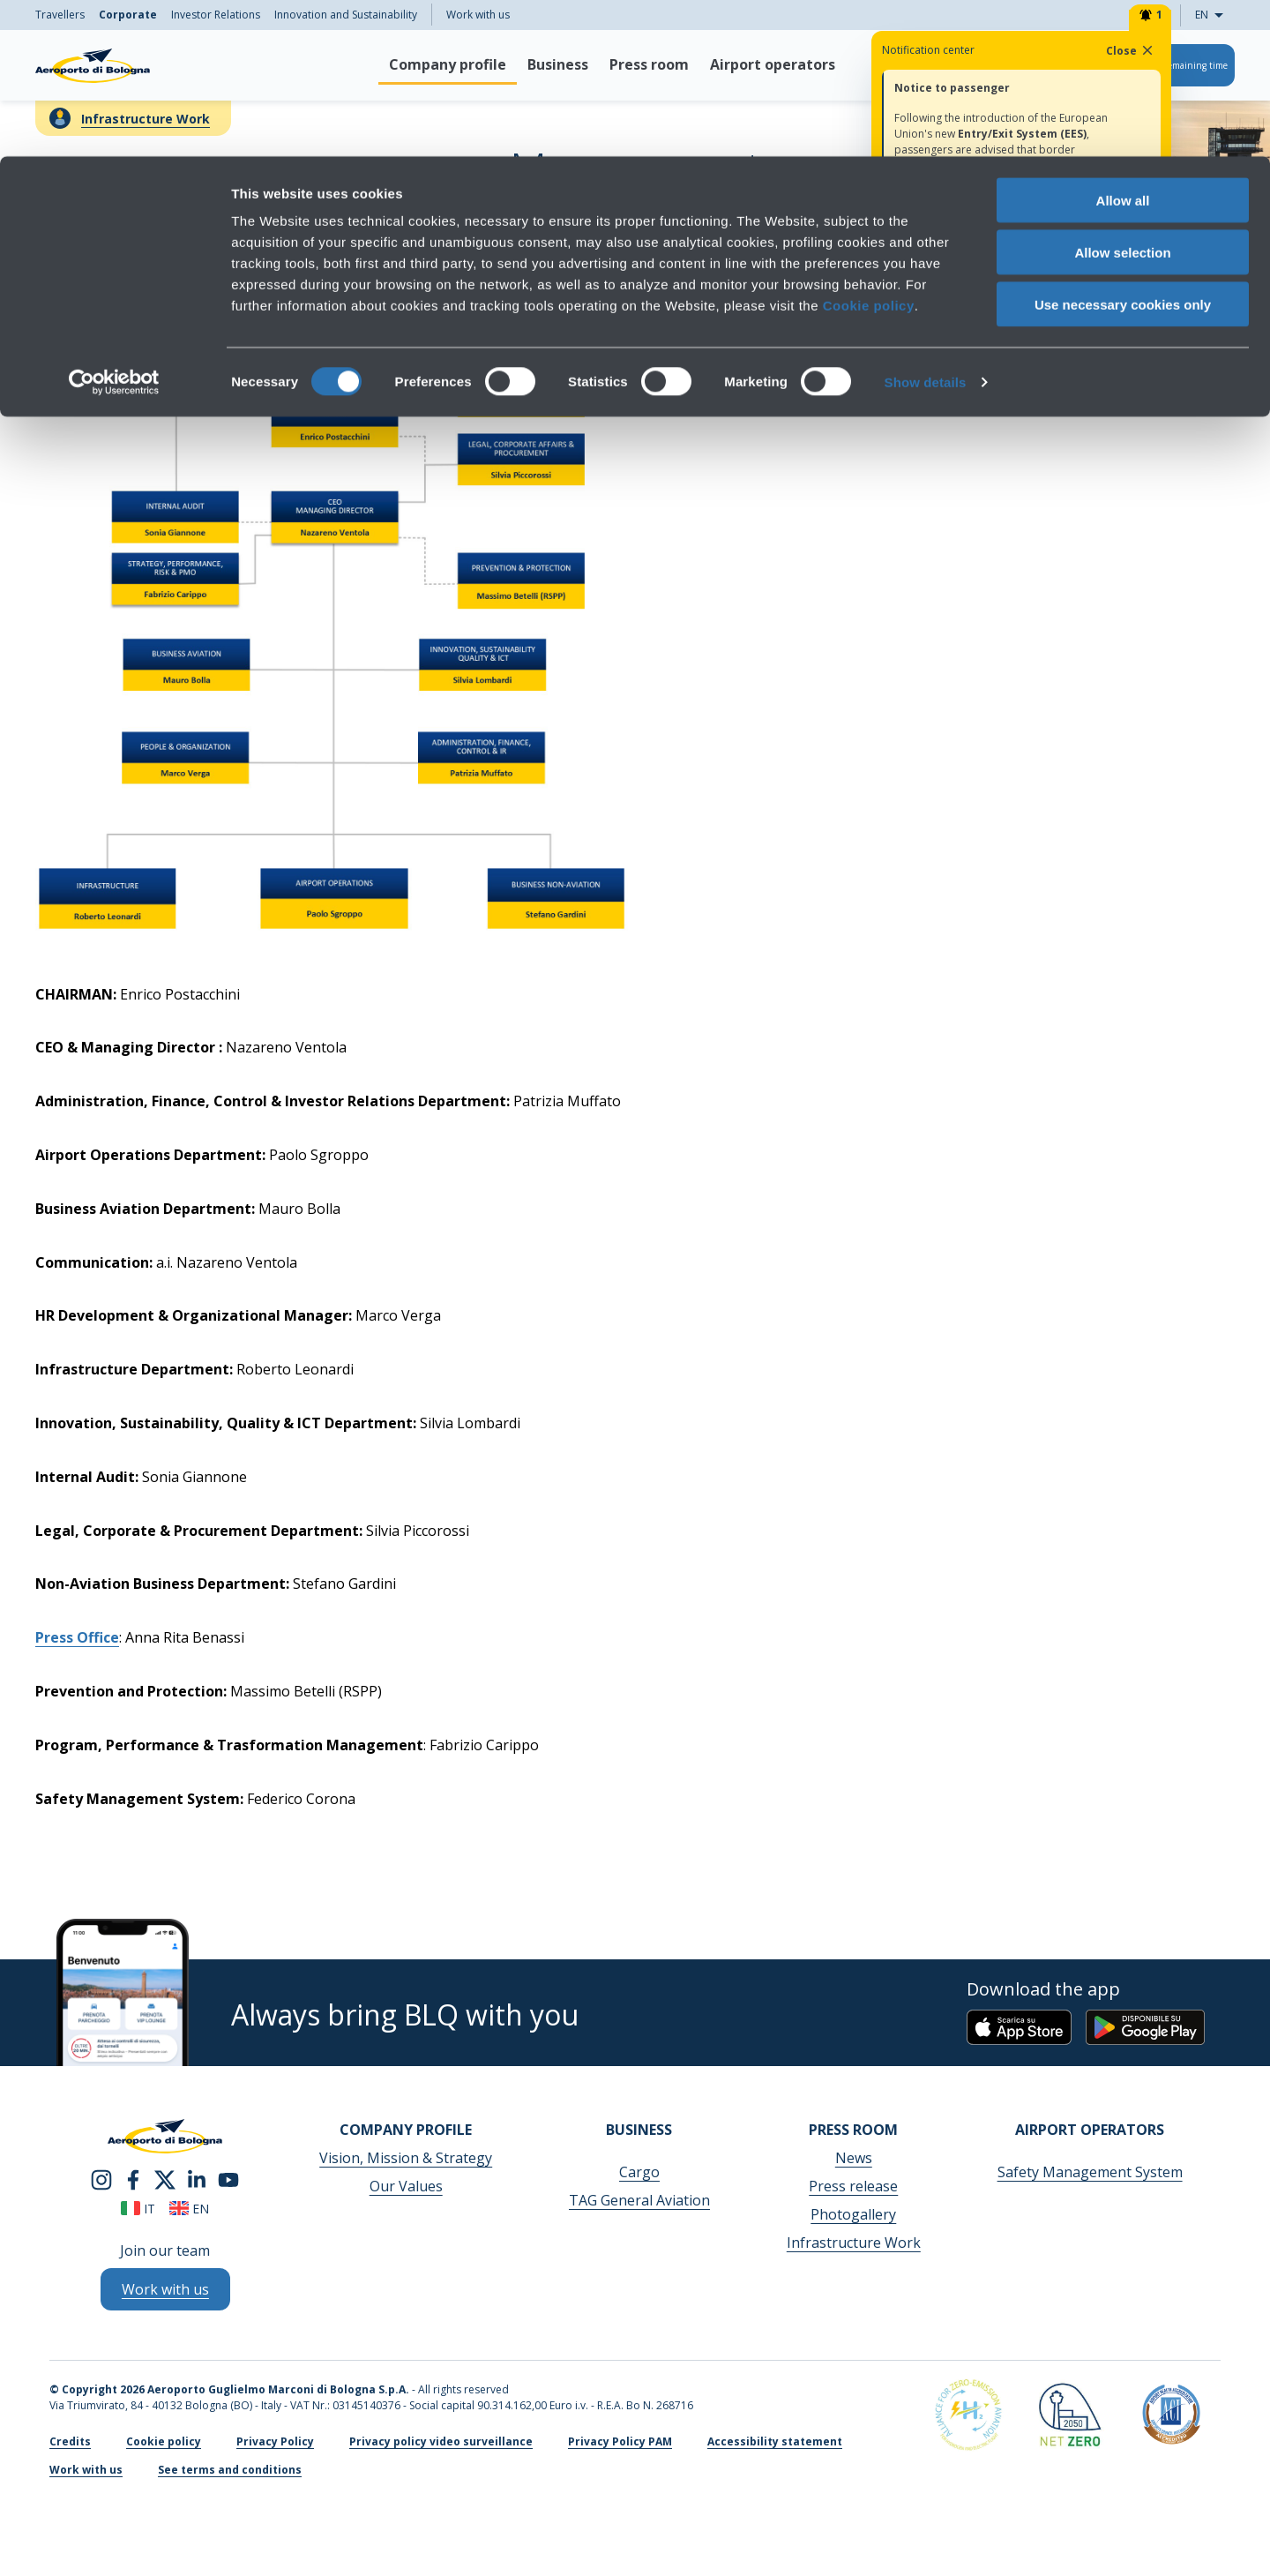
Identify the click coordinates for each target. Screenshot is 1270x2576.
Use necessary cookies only (1123, 147)
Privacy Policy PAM (620, 2441)
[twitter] (165, 2178)
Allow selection (1122, 95)
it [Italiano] (138, 2208)
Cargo (639, 2172)
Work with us (86, 2469)
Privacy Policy (275, 2441)
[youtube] (228, 2178)
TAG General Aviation (639, 2200)
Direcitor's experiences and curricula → (1015, 372)
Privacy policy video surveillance (441, 2441)
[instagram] (101, 2178)
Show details (926, 225)
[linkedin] (196, 2178)
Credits (70, 2441)
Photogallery (853, 2214)
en (189, 2208)
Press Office (77, 1637)
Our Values (406, 2186)
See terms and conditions (230, 2469)
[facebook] (133, 2178)
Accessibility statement (774, 2441)
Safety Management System (1090, 2172)
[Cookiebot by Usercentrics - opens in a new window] (114, 226)
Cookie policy (869, 148)
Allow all (1123, 43)
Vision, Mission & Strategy (405, 2158)
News (853, 2158)
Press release (853, 2186)
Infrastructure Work (854, 2242)
